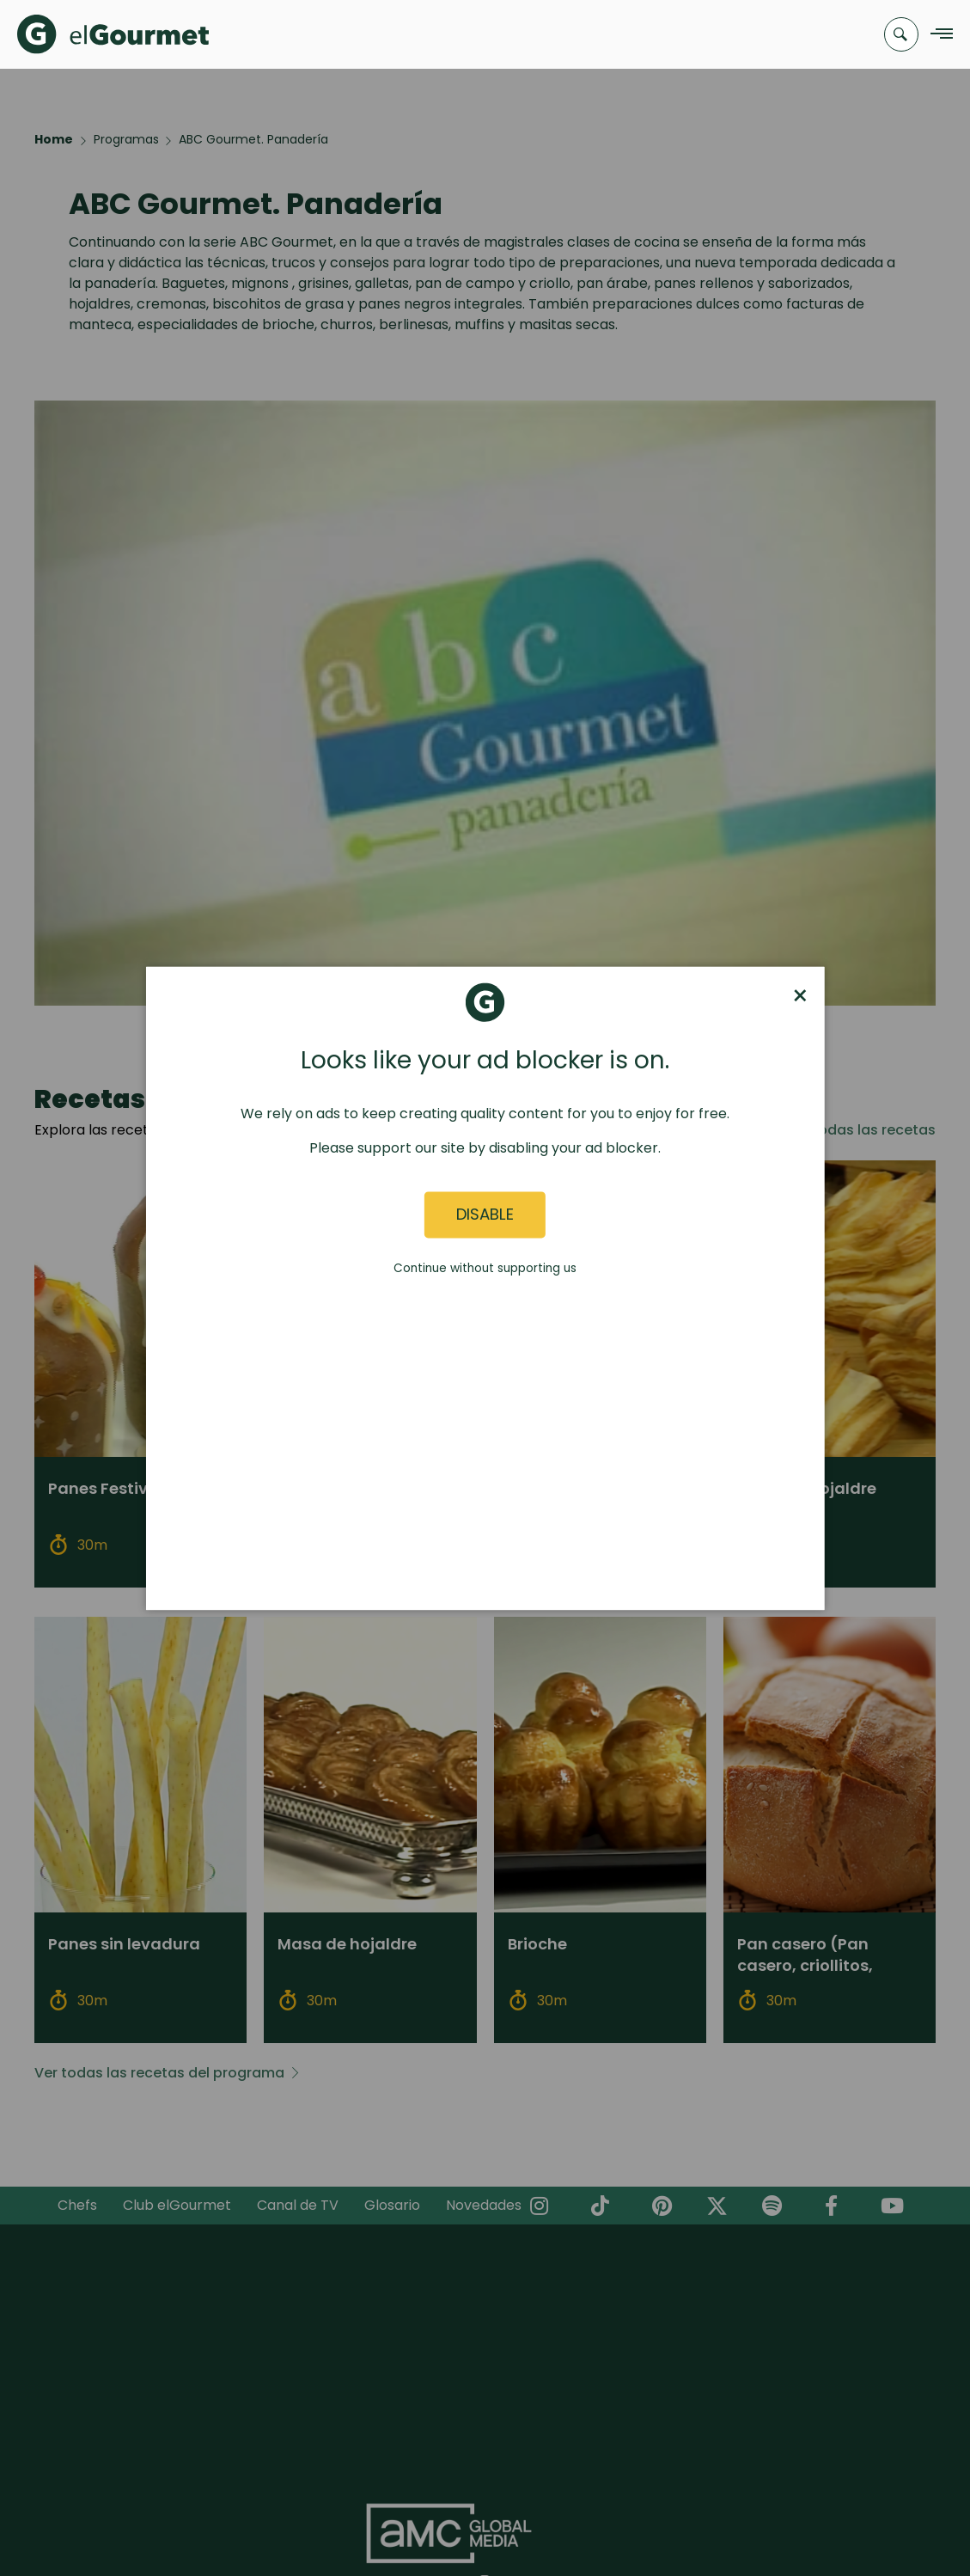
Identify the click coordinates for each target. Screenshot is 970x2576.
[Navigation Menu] (937, 35)
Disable (485, 1215)
